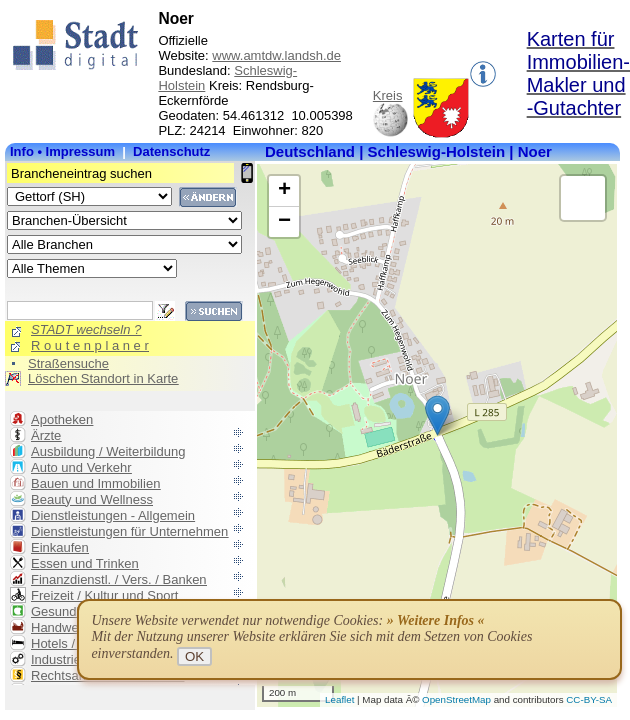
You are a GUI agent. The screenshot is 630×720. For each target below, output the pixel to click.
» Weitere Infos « (436, 620)
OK (194, 656)
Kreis (388, 95)
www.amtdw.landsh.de (276, 55)
